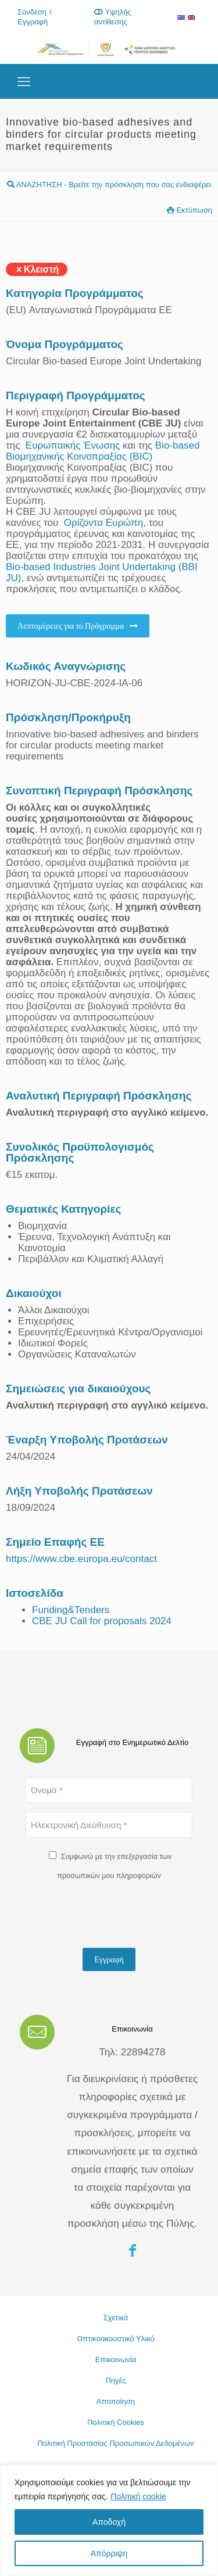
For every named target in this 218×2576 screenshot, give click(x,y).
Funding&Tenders (70, 1609)
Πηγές (115, 2380)
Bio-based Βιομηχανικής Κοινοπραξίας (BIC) (102, 451)
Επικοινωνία (116, 2359)
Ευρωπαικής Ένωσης (73, 445)
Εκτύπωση (189, 210)
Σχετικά (115, 2317)
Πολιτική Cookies (115, 2422)
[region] (109, 2520)
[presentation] (114, 1916)
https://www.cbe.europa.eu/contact (81, 1558)
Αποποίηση (116, 2401)
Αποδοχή (109, 2522)
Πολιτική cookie (138, 2496)
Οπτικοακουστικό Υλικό (116, 2338)
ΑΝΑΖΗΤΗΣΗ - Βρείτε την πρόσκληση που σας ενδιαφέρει (109, 184)
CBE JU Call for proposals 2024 (101, 1620)
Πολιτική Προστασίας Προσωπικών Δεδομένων (115, 2443)
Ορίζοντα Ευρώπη (104, 522)
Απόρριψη (109, 2553)
